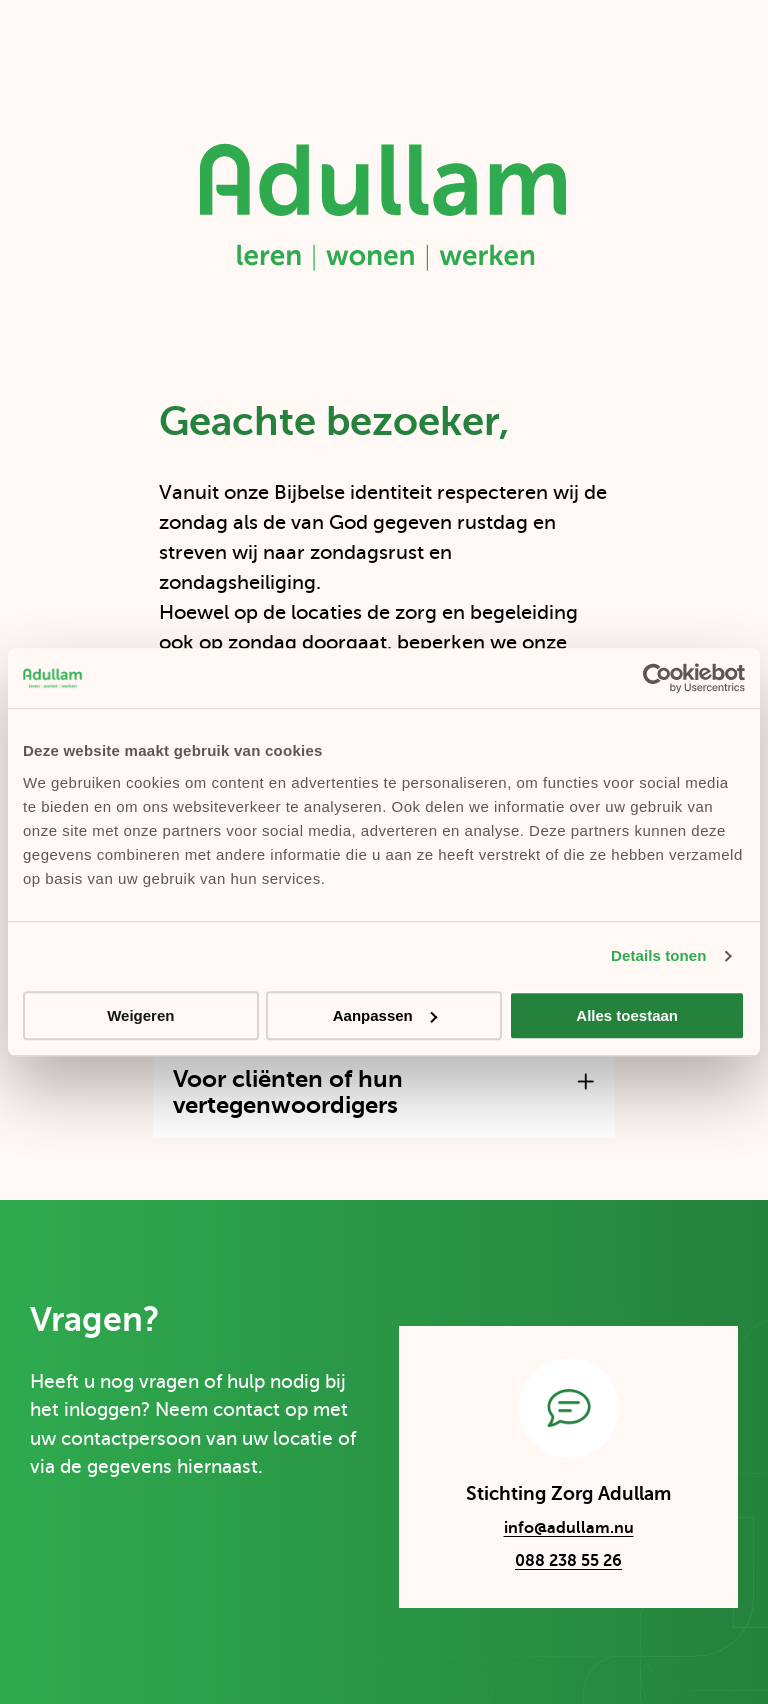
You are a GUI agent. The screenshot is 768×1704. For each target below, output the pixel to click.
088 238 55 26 (568, 1561)
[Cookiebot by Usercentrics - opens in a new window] (657, 678)
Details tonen (658, 955)
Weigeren (140, 1015)
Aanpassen (385, 1015)
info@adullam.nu (550, 1531)
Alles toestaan (627, 1015)
